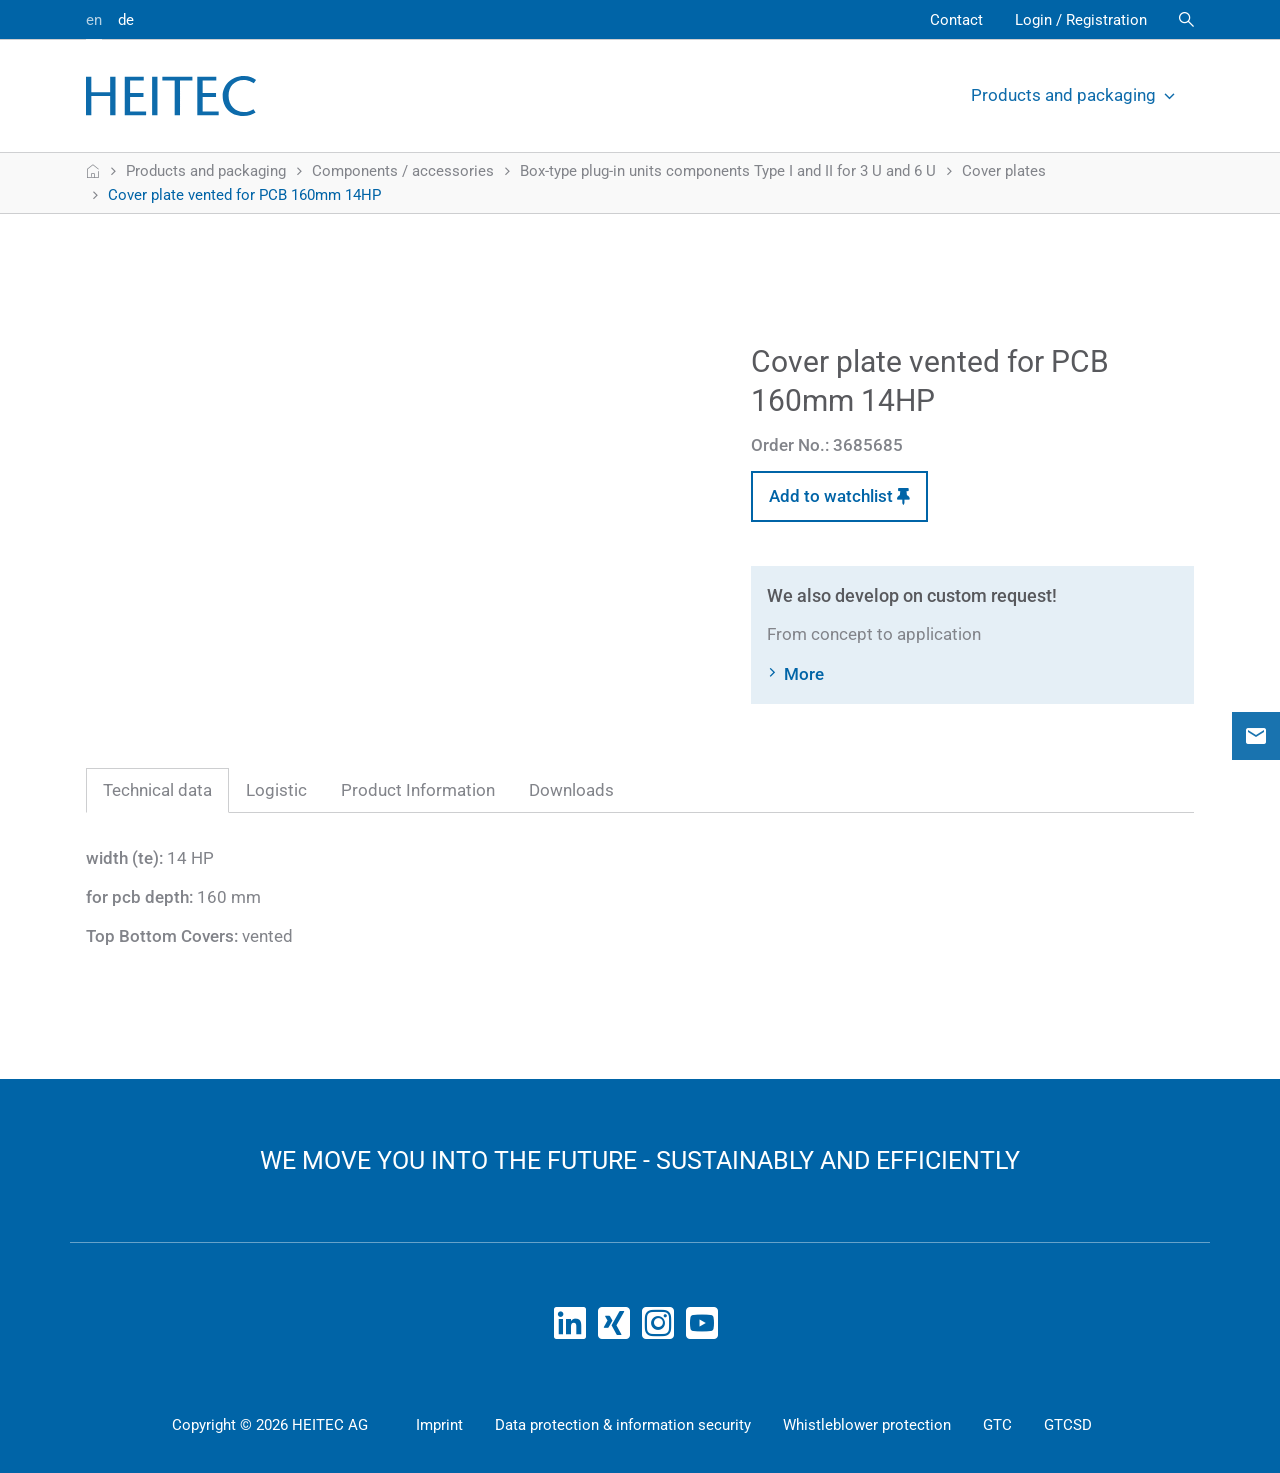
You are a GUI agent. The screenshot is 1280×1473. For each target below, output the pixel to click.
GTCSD (1068, 1425)
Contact (956, 20)
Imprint (439, 1425)
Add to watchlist (839, 496)
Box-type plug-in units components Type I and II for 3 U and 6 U (728, 171)
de (126, 20)
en (94, 20)
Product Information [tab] (418, 790)
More (804, 674)
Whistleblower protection (867, 1425)
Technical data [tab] (157, 790)
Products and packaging (1074, 95)
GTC (997, 1425)
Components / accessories (403, 171)
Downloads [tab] (571, 790)
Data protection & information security (623, 1425)
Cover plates (1004, 171)
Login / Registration (1081, 20)
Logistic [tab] (276, 790)
